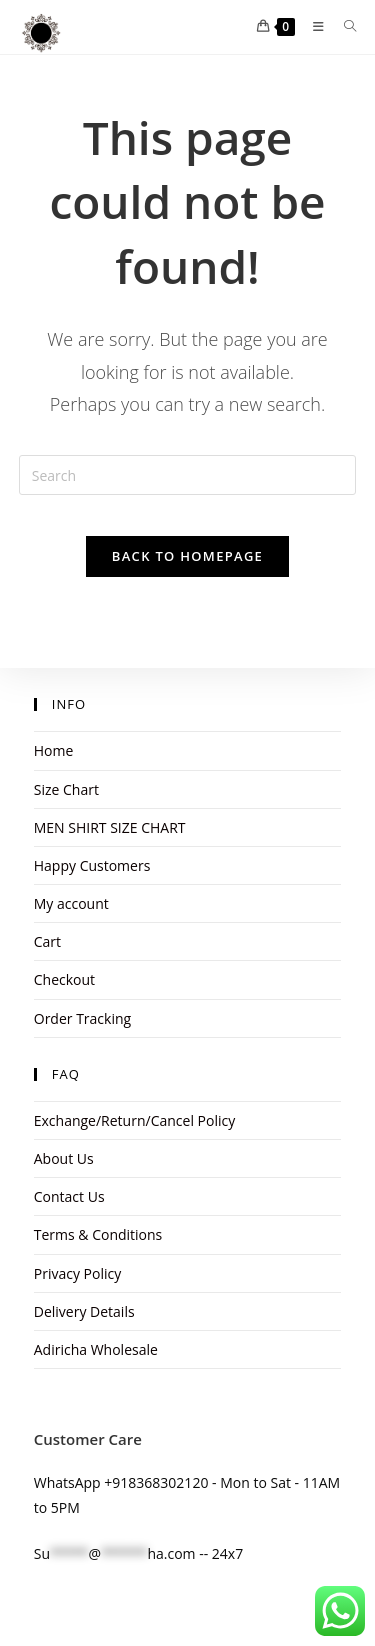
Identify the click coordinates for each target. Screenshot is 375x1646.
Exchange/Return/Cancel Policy (134, 1120)
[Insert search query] (188, 475)
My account (71, 903)
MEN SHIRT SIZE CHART (110, 827)
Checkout (64, 979)
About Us (64, 1158)
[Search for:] (343, 26)
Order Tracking (82, 1018)
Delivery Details (84, 1311)
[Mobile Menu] (313, 26)
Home (54, 750)
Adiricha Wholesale (96, 1349)
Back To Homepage (187, 556)
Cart (47, 941)
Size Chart (66, 789)
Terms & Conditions (98, 1234)
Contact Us (69, 1196)
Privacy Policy (77, 1273)
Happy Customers (92, 865)
